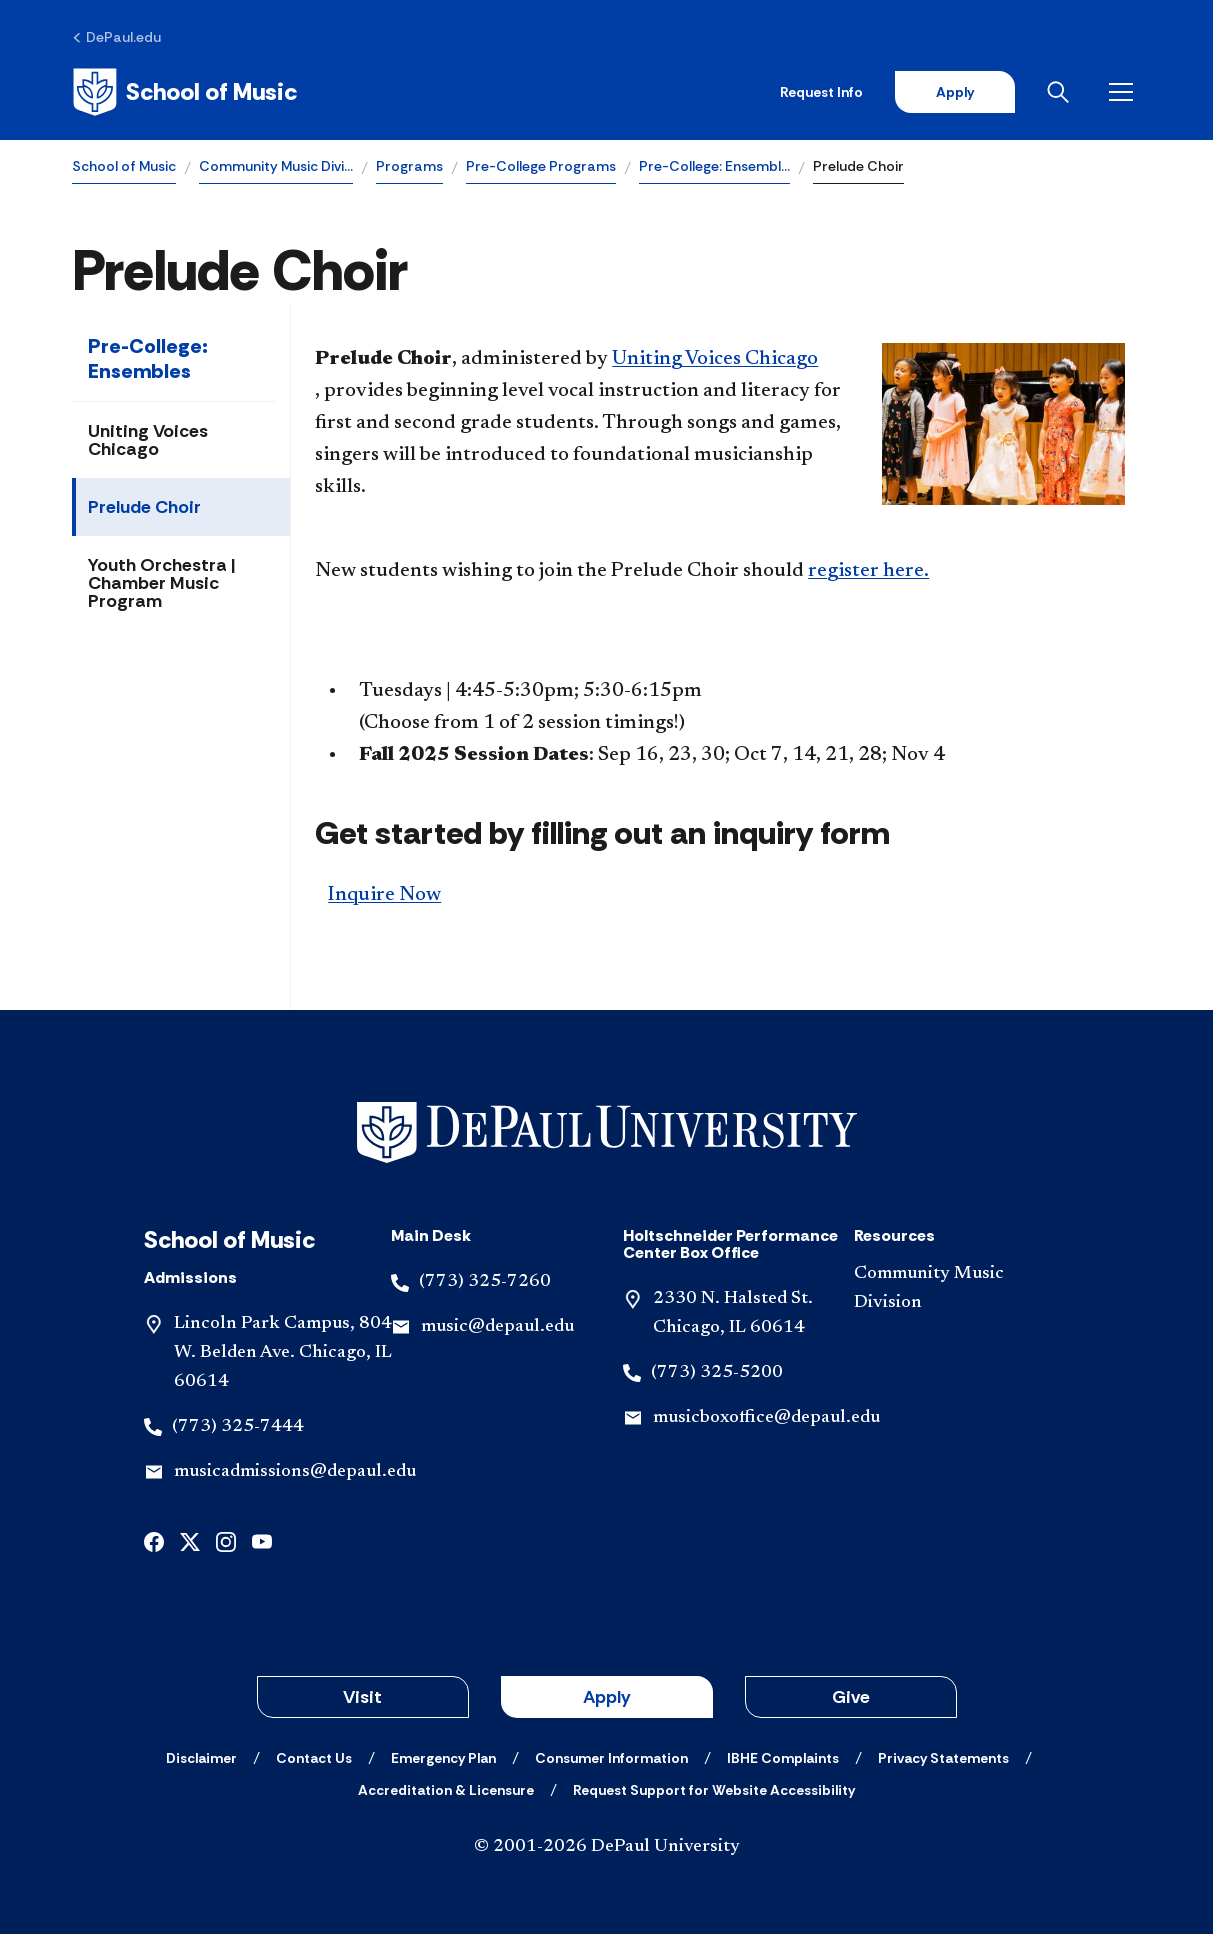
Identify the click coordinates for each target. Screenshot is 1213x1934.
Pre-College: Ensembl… (714, 166)
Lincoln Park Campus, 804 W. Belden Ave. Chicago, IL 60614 (283, 1353)
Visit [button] (362, 1697)
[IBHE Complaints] (783, 1758)
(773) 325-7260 (485, 1282)
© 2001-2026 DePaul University (607, 1847)
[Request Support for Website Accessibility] (714, 1790)
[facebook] (154, 1539)
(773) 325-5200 (717, 1373)
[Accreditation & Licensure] (446, 1790)
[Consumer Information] (611, 1758)
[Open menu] (1125, 92)
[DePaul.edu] (116, 37)
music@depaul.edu (497, 1327)
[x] (190, 1539)
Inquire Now (384, 895)
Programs (409, 166)
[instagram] (226, 1539)
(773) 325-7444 (238, 1427)
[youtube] (262, 1539)
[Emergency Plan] (443, 1758)
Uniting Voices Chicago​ (715, 359)
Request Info (821, 92)
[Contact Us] (314, 1758)
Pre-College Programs (541, 166)
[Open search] (1062, 92)
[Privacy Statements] (943, 1758)
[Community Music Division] (953, 1289)
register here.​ (868, 571)
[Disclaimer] (201, 1758)
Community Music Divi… (276, 166)
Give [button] (851, 1697)
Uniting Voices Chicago (148, 440)
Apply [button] (607, 1697)
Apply (955, 92)
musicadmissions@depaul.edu (295, 1472)
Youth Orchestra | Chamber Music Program (162, 583)
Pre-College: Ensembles (148, 358)
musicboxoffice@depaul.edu (766, 1418)
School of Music (124, 166)
